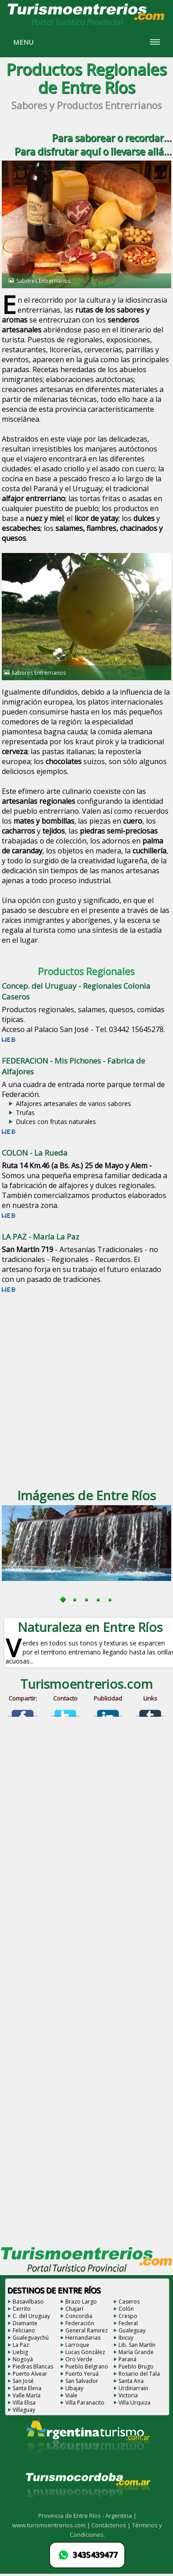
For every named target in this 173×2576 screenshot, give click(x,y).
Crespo (127, 2316)
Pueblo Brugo (136, 2366)
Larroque (77, 2345)
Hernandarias (82, 2337)
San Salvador (81, 2381)
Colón (126, 2309)
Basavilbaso (28, 2301)
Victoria (128, 2395)
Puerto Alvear (30, 2374)
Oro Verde (78, 2359)
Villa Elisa (24, 2402)
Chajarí (74, 2309)
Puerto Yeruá (82, 2374)
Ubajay (74, 2388)
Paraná (127, 2359)
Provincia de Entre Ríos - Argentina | (87, 2515)
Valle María (27, 2395)
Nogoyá (23, 2359)
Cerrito (22, 2309)
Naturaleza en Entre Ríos (90, 1627)
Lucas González (85, 2352)
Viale (71, 2395)
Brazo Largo (81, 2301)
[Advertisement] (84, 1390)
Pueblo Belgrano (86, 2366)
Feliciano (24, 2330)
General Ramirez (86, 2330)
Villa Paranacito (85, 2402)
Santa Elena (27, 2388)
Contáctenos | (111, 2525)
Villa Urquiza (134, 2402)
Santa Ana (131, 2381)
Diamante (25, 2323)
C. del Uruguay (31, 2316)
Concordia (78, 2316)
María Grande (136, 2352)
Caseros (129, 2301)
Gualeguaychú (31, 2337)
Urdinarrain (133, 2388)
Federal (128, 2323)
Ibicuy (125, 2337)
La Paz (21, 2345)
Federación (79, 2323)
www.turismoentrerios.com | (51, 2525)
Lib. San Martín (136, 2345)
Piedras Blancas (33, 2366)
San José (23, 2381)
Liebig (20, 2352)
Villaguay (24, 2410)
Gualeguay (132, 2330)
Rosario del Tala (139, 2374)
